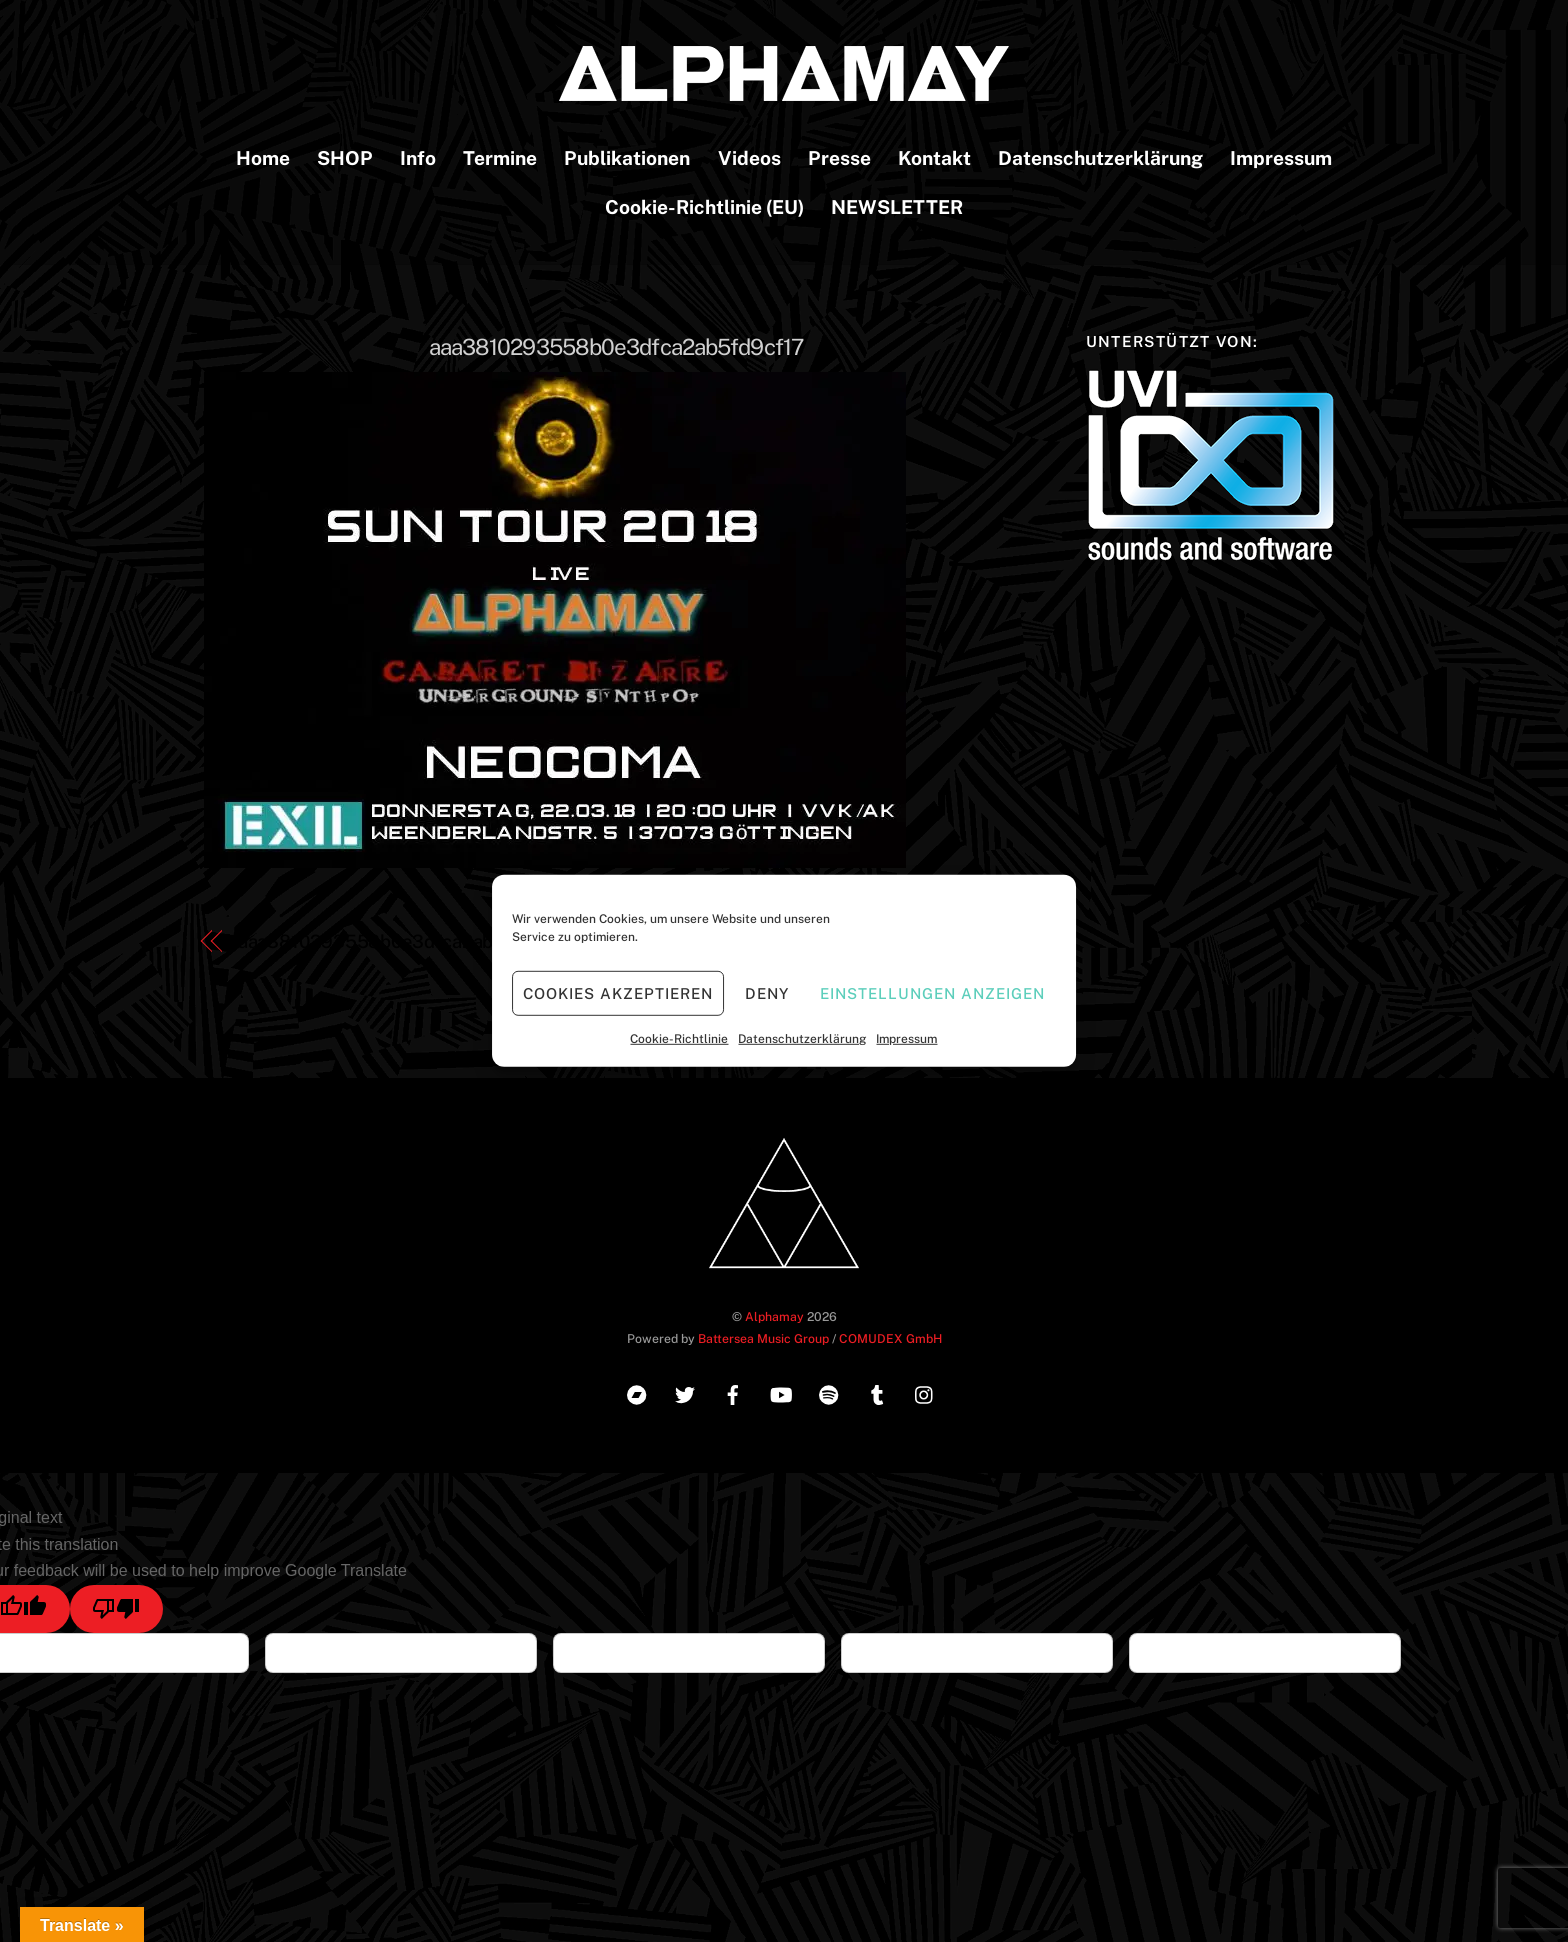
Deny (767, 992)
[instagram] (925, 1392)
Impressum (906, 1039)
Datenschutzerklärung (802, 1039)
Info (418, 158)
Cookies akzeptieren (618, 992)
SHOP (345, 158)
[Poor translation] (116, 1609)
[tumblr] (877, 1392)
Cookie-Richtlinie (679, 1039)
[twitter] (685, 1392)
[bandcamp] (637, 1392)
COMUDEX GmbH (890, 1338)
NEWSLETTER (897, 207)
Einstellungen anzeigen (932, 992)
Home (263, 158)
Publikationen (627, 158)
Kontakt (934, 158)
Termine (500, 158)
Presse (839, 158)
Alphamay (774, 1316)
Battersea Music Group (763, 1338)
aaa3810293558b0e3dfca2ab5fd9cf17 (616, 347)
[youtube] (781, 1392)
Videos (749, 158)
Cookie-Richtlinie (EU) (704, 207)
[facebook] (733, 1392)
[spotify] (829, 1392)
